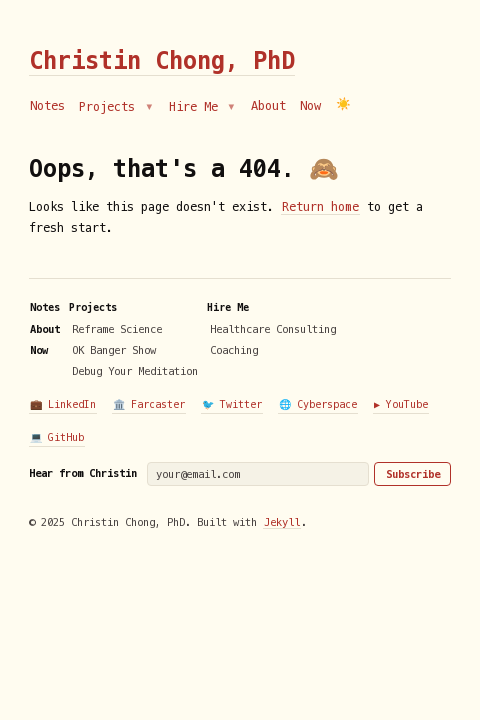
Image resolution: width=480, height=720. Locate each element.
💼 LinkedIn (63, 404)
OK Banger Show (114, 350)
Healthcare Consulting (273, 329)
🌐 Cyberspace (318, 404)
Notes (47, 106)
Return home (320, 207)
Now (310, 106)
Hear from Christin (83, 473)
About (268, 106)
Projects (110, 107)
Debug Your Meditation (135, 371)
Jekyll (282, 522)
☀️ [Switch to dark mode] (343, 104)
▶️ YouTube (401, 404)
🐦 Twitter (232, 404)
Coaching (234, 350)
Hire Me (197, 107)
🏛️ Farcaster (149, 404)
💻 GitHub (57, 437)
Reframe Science (117, 329)
